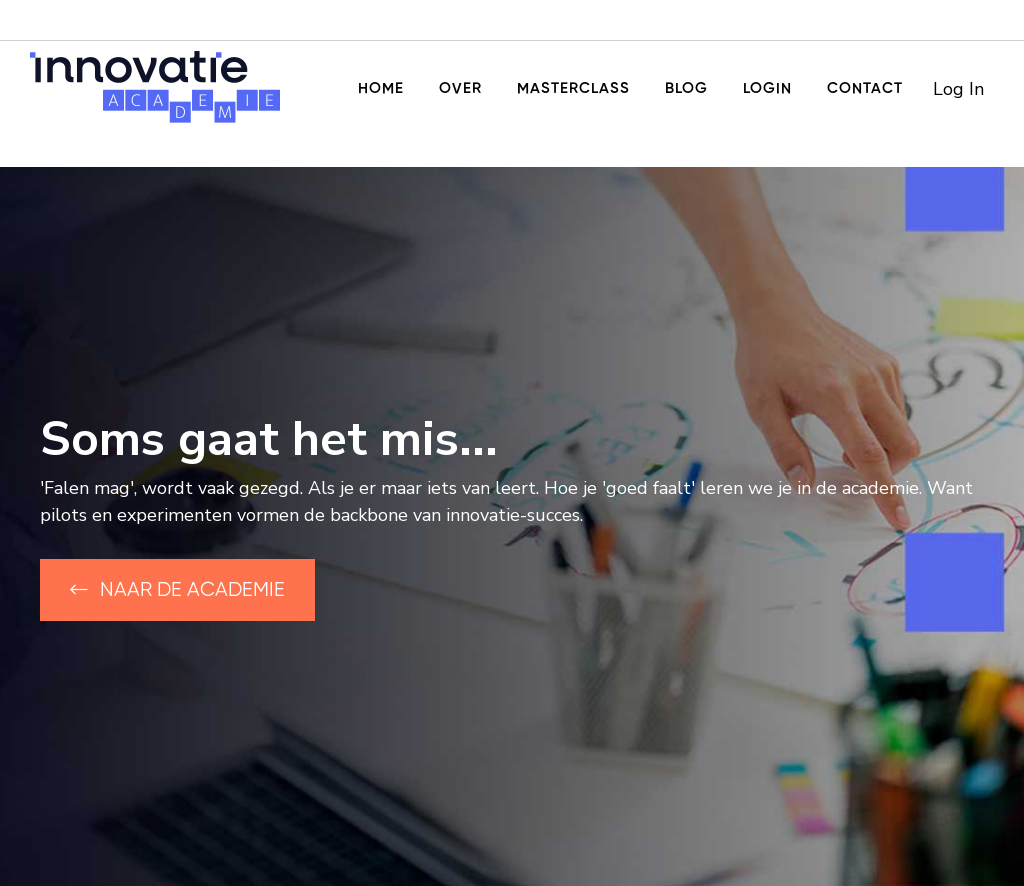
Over (460, 88)
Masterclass (573, 88)
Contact (865, 88)
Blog (686, 88)
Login (767, 88)
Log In (958, 89)
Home (381, 88)
